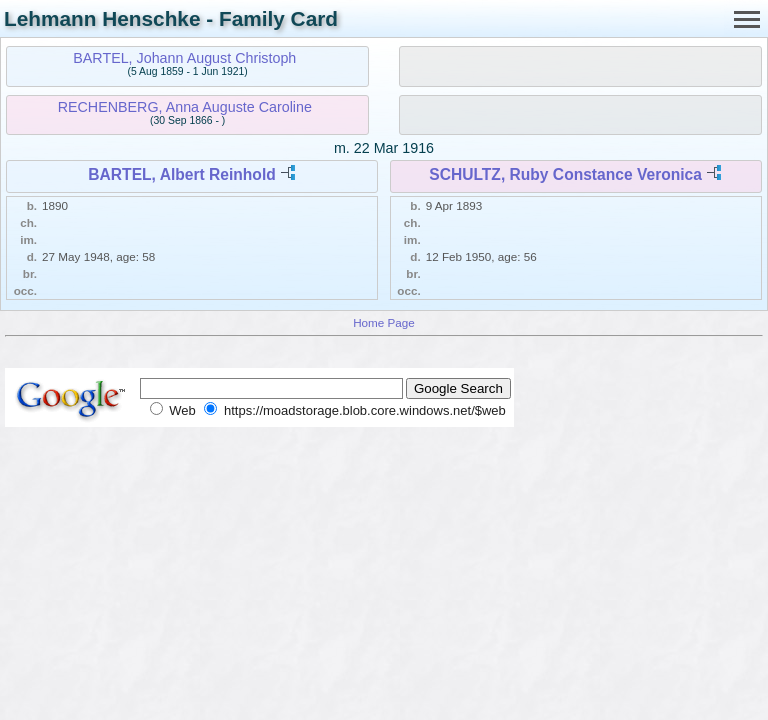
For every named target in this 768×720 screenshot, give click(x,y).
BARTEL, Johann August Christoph (184, 58)
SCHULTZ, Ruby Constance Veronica (565, 174)
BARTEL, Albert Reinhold (181, 174)
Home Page (384, 322)
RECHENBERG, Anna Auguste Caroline (185, 107)
